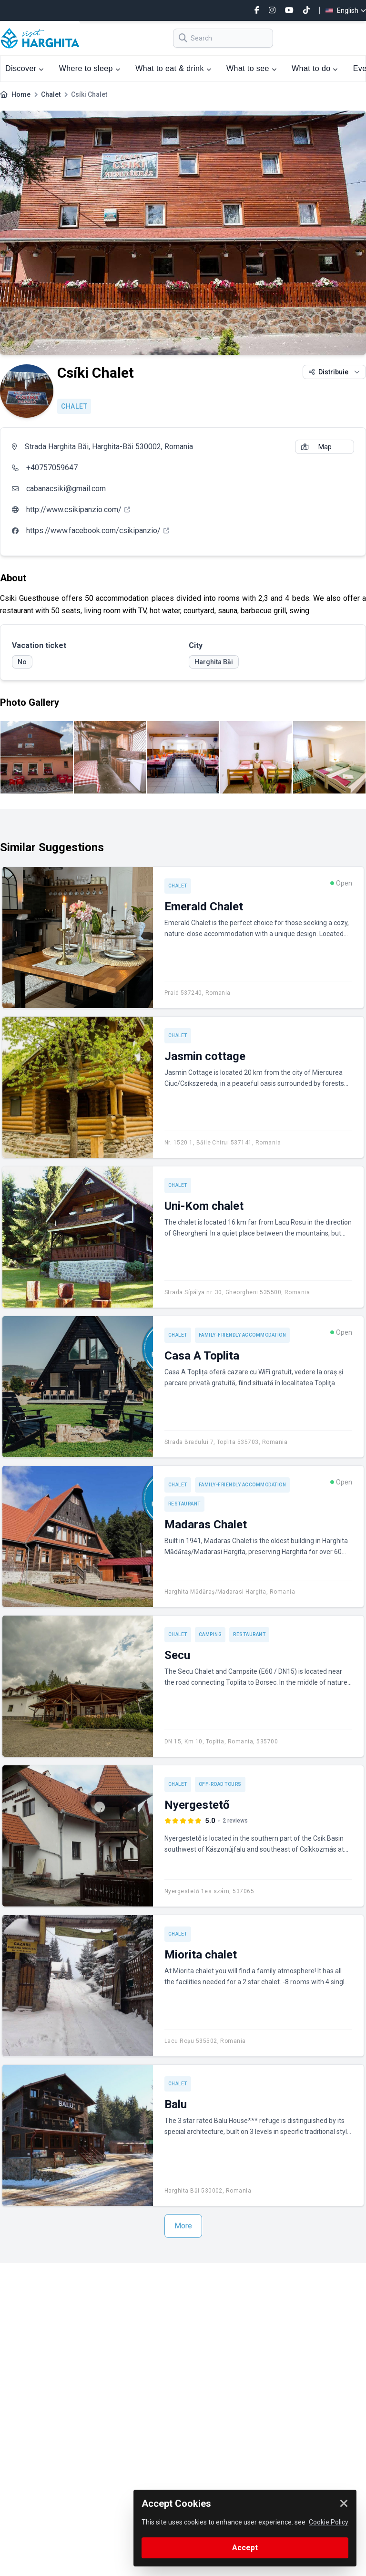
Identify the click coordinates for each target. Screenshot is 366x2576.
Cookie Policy (328, 2522)
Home (20, 94)
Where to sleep (89, 68)
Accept (245, 2547)
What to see (251, 68)
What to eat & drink (173, 68)
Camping (210, 1634)
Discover (24, 68)
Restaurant (184, 1503)
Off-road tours (220, 1784)
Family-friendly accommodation (242, 1335)
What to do (315, 68)
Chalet (51, 94)
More (183, 2225)
